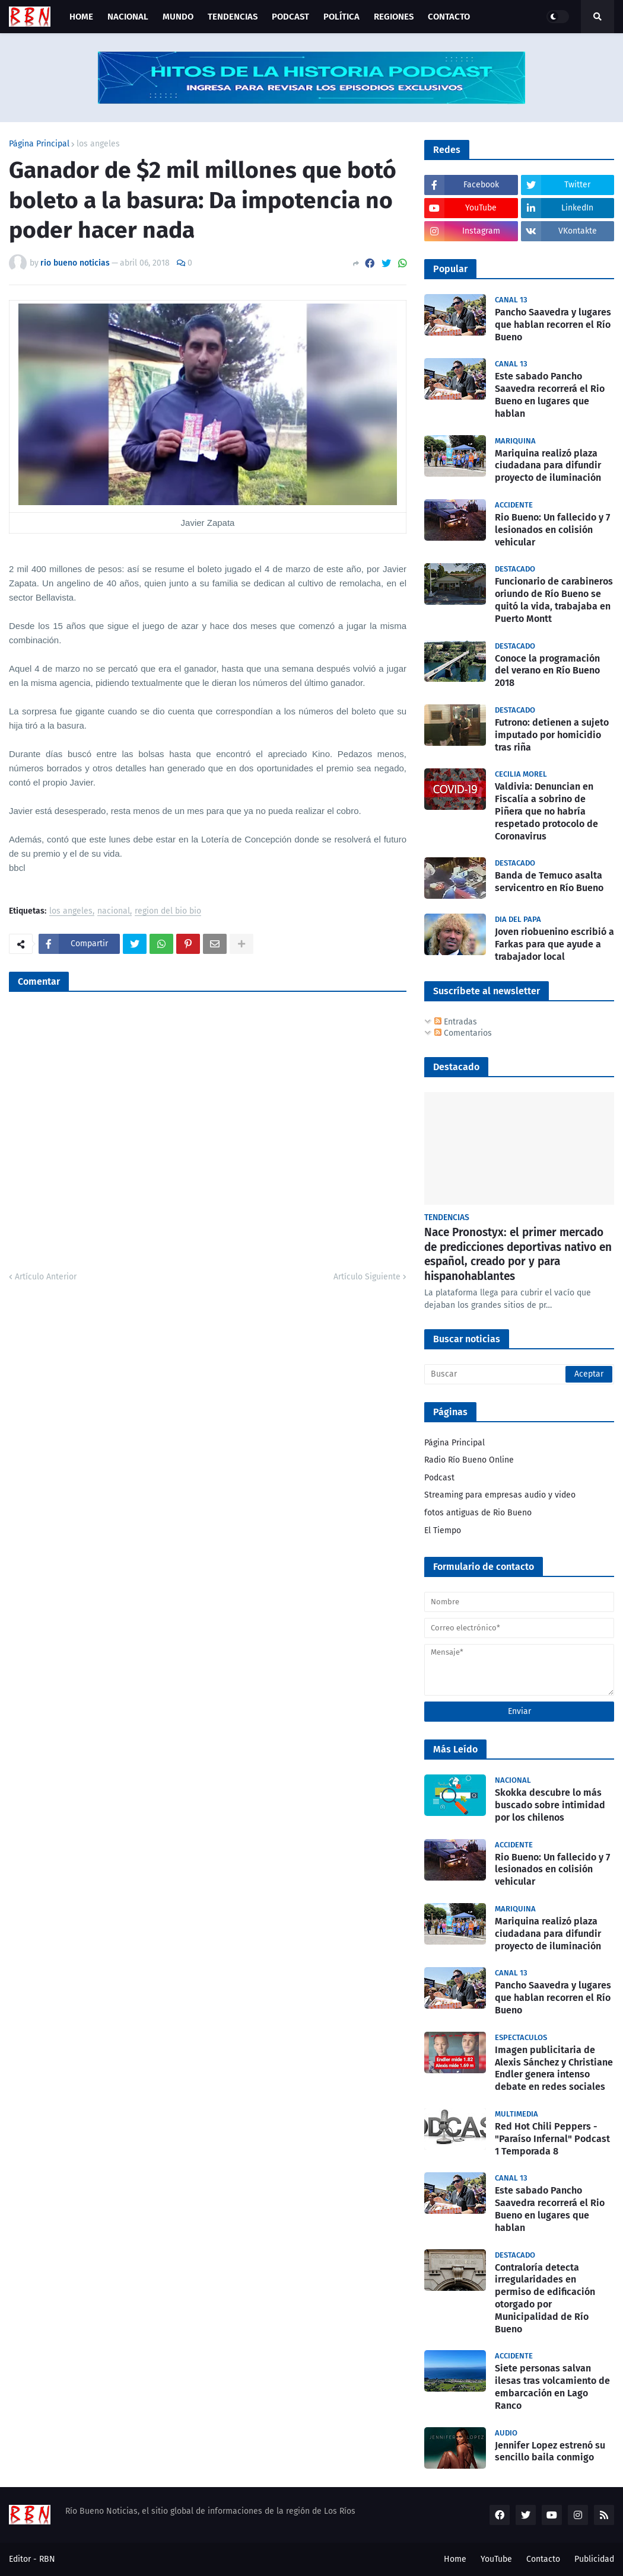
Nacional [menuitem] (127, 16)
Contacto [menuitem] (449, 16)
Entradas (455, 1022)
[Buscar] (519, 1374)
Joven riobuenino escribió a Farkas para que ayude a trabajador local (554, 944)
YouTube (496, 2559)
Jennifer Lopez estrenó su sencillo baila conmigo (550, 2451)
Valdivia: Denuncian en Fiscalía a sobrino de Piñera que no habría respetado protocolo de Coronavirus (546, 811)
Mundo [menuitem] (178, 16)
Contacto (543, 2559)
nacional (113, 911)
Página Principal (39, 144)
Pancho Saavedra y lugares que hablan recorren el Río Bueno (553, 325)
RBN (47, 2559)
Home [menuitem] (81, 16)
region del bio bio (168, 911)
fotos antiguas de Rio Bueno (478, 1513)
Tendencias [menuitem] (233, 16)
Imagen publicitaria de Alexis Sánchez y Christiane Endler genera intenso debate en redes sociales (554, 2068)
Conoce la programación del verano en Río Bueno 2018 (547, 671)
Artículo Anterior (46, 1277)
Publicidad (594, 2559)
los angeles (98, 144)
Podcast (439, 1478)
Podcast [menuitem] (290, 16)
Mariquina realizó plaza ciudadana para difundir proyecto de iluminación (548, 466)
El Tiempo (442, 1530)
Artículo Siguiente (367, 1277)
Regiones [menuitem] (394, 16)
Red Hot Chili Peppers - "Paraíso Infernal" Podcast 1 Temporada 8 (552, 2139)
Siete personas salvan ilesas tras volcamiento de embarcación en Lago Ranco (552, 2387)
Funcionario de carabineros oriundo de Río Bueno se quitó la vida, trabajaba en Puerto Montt (554, 600)
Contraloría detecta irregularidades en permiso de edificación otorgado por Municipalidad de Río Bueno (545, 2298)
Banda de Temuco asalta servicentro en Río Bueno (549, 881)
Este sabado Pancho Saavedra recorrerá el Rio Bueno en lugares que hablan (550, 395)
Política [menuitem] (341, 16)
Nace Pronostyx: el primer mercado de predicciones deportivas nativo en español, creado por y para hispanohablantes (518, 1254)
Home (455, 2559)
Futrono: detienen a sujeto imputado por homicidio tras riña (552, 735)
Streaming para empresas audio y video (500, 1495)
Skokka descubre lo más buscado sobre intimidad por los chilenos (550, 1805)
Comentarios (463, 1033)
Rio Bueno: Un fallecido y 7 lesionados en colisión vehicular (552, 530)
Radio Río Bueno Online (469, 1460)
